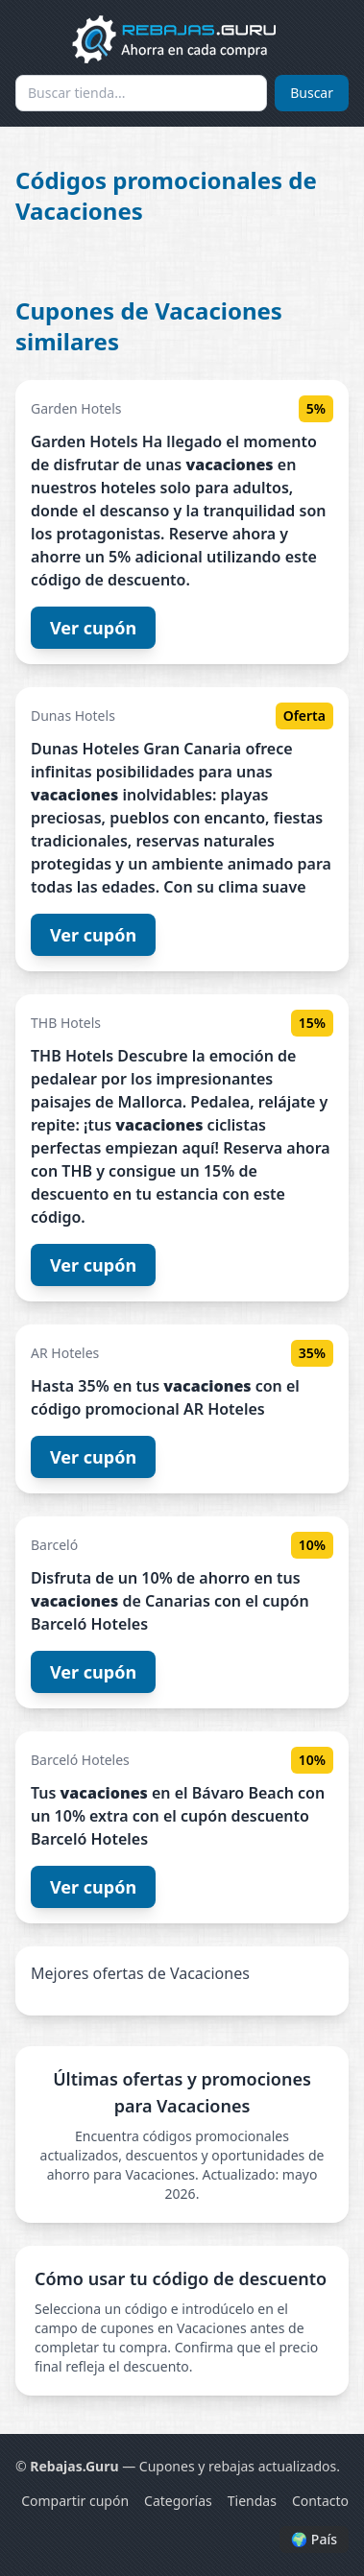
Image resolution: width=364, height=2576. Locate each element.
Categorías (178, 2501)
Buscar (311, 92)
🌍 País (314, 2539)
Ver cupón (93, 627)
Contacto (320, 2501)
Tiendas (252, 2501)
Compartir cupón (75, 2501)
